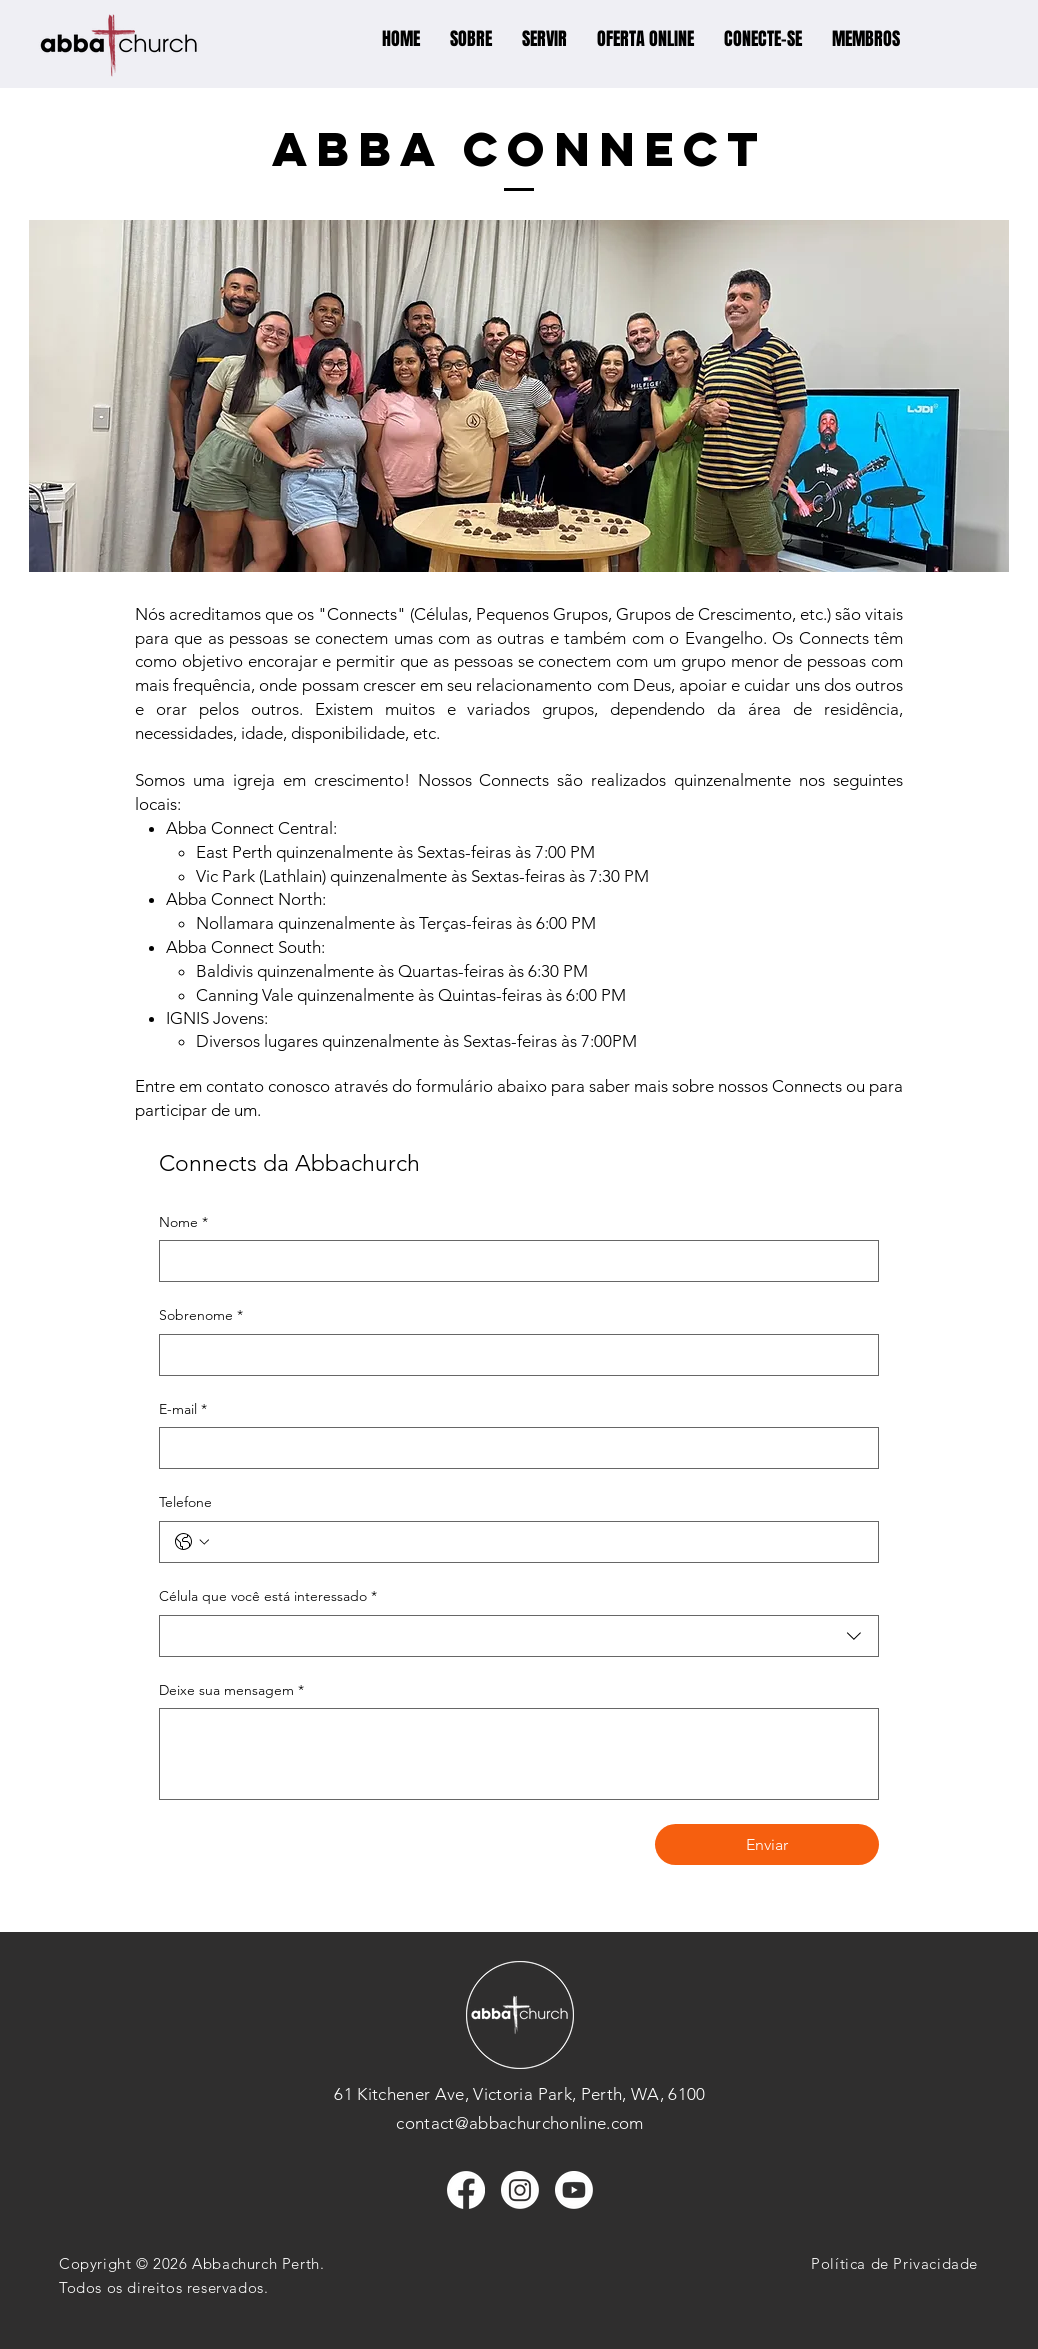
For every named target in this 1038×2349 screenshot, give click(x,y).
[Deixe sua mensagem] (519, 1754)
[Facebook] (466, 2190)
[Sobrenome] (513, 1355)
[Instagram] (520, 2190)
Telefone (185, 1502)
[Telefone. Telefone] (539, 1542)
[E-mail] (513, 1448)
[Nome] (513, 1261)
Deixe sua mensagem (231, 1691)
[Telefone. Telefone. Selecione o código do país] (192, 1542)
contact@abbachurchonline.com (520, 2123)
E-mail (183, 1410)
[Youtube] (574, 2190)
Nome (183, 1223)
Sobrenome (201, 1316)
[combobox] (519, 1636)
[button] (471, 39)
